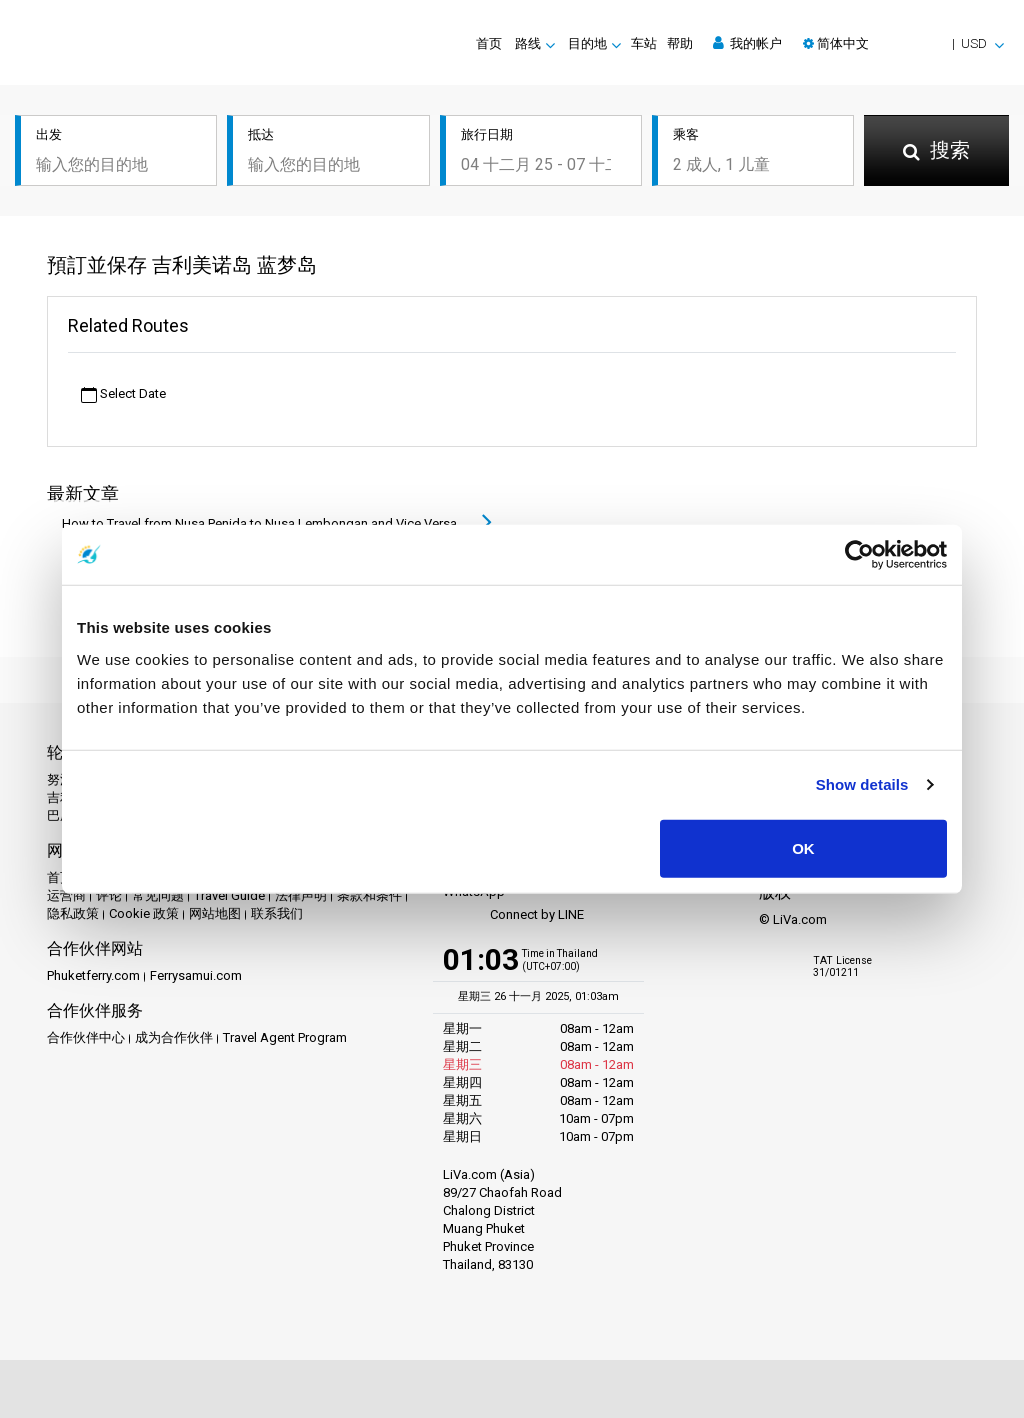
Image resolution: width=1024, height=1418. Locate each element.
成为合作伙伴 (174, 1037)
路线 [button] (528, 43)
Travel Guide (229, 895)
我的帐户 (747, 43)
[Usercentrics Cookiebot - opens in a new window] (859, 555)
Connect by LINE (513, 915)
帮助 (680, 43)
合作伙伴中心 (86, 1037)
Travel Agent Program (285, 1037)
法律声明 (301, 895)
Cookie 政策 (144, 913)
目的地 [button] (587, 43)
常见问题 (158, 895)
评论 (109, 895)
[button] (903, 43)
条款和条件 (369, 895)
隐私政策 (73, 913)
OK (803, 847)
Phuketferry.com (93, 975)
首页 (489, 43)
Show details (862, 784)
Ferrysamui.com (196, 975)
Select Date (123, 394)
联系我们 (277, 913)
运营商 (66, 895)
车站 (644, 43)
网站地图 (215, 913)
